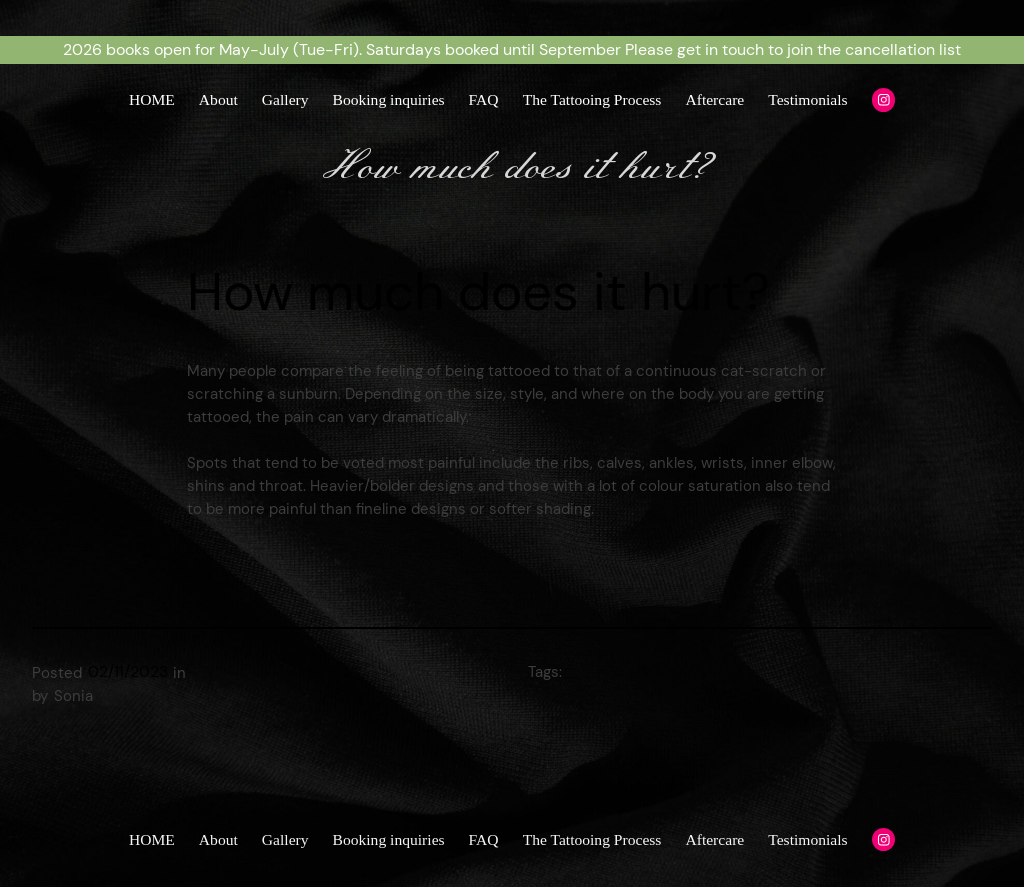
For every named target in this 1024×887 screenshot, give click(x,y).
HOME (152, 99)
